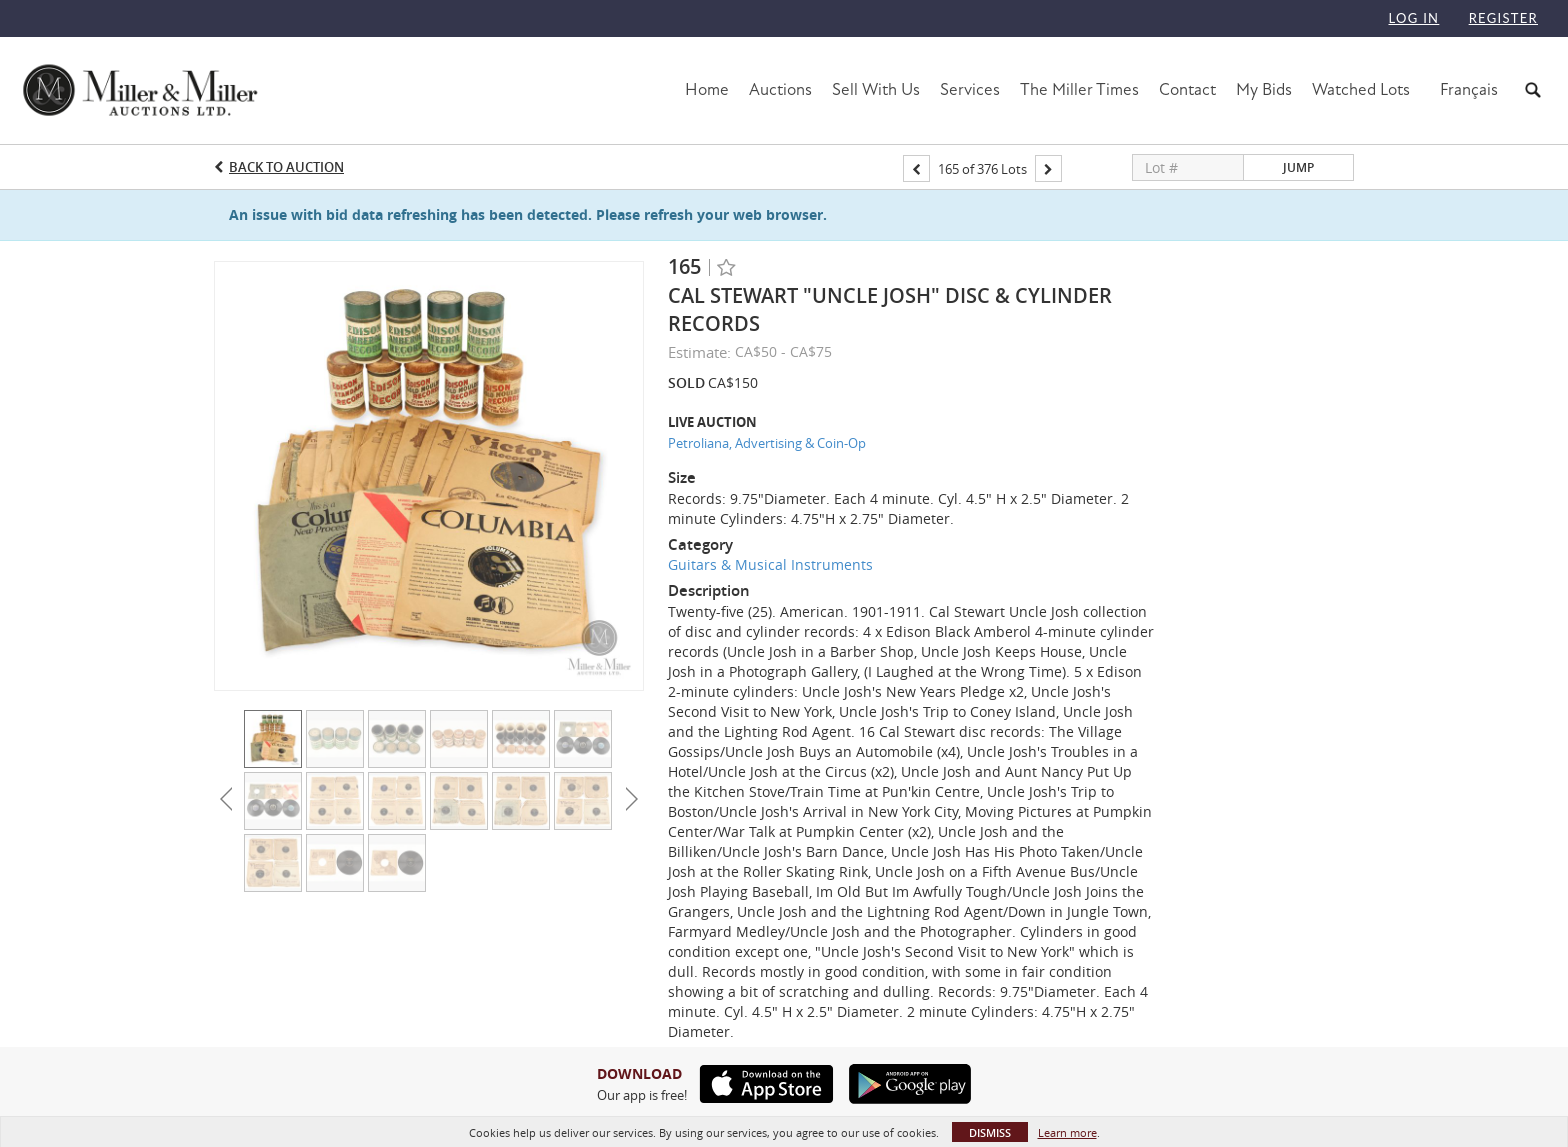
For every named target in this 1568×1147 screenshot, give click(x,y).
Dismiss (990, 1132)
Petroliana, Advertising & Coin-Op (767, 443)
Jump (1298, 167)
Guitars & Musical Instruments (770, 564)
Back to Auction (286, 167)
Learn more (1067, 1132)
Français (1469, 89)
